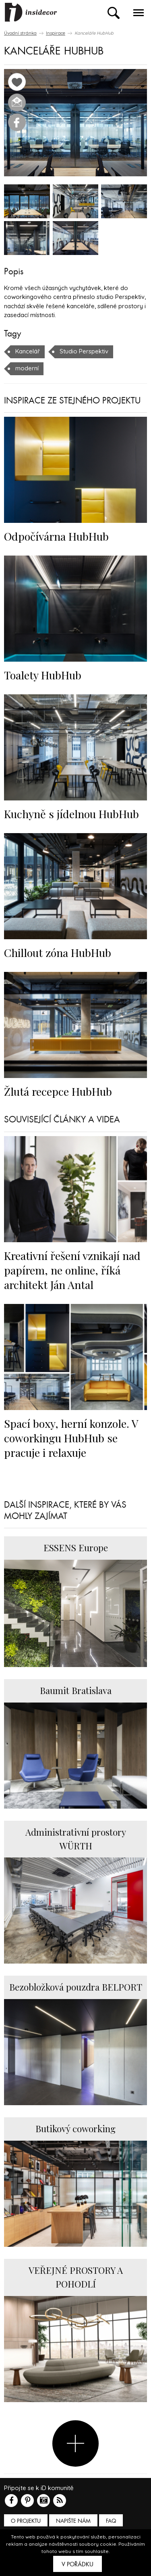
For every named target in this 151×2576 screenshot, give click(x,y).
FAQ (111, 2521)
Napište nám (73, 2521)
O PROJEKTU (26, 2521)
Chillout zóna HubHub (57, 952)
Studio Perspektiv (84, 351)
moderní (27, 368)
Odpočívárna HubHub (56, 536)
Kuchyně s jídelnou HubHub (71, 813)
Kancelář (27, 351)
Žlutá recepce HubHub (58, 1091)
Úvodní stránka (20, 33)
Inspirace (55, 33)
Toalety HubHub (42, 675)
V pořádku (77, 2564)
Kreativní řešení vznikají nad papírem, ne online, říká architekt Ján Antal (72, 1270)
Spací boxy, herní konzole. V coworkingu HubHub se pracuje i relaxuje (71, 1438)
